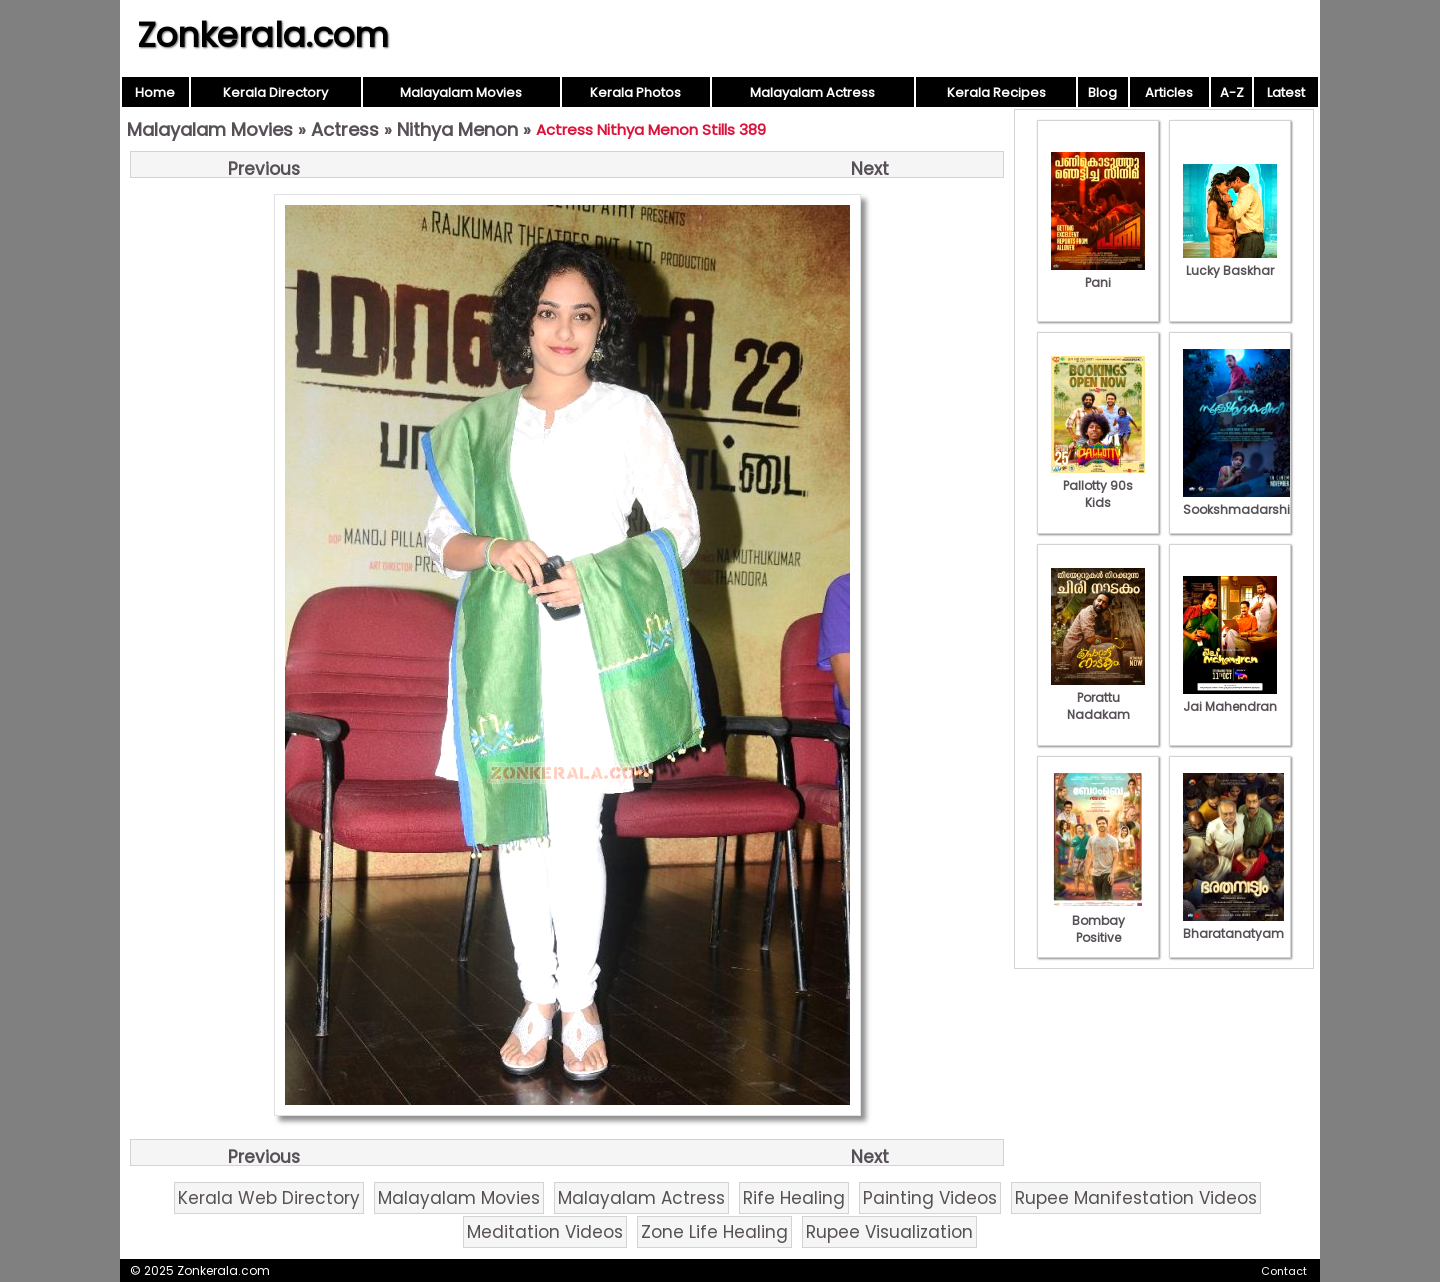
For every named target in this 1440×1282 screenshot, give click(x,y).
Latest (1286, 92)
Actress (345, 129)
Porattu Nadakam (1098, 697)
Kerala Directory (275, 92)
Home (155, 92)
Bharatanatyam (1233, 925)
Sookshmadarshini (1242, 501)
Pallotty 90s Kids (1098, 485)
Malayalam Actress (812, 92)
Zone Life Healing (714, 1232)
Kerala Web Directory (269, 1198)
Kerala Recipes (996, 92)
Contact (1284, 1271)
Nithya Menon (457, 129)
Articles (1169, 92)
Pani (1098, 274)
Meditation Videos (545, 1232)
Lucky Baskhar (1230, 262)
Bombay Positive (1098, 920)
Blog (1102, 92)
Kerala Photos (635, 92)
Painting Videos (930, 1198)
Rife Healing (794, 1198)
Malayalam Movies (461, 92)
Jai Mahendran (1230, 698)
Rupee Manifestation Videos (1136, 1198)
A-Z (1232, 92)
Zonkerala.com (263, 35)
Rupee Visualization (889, 1232)
